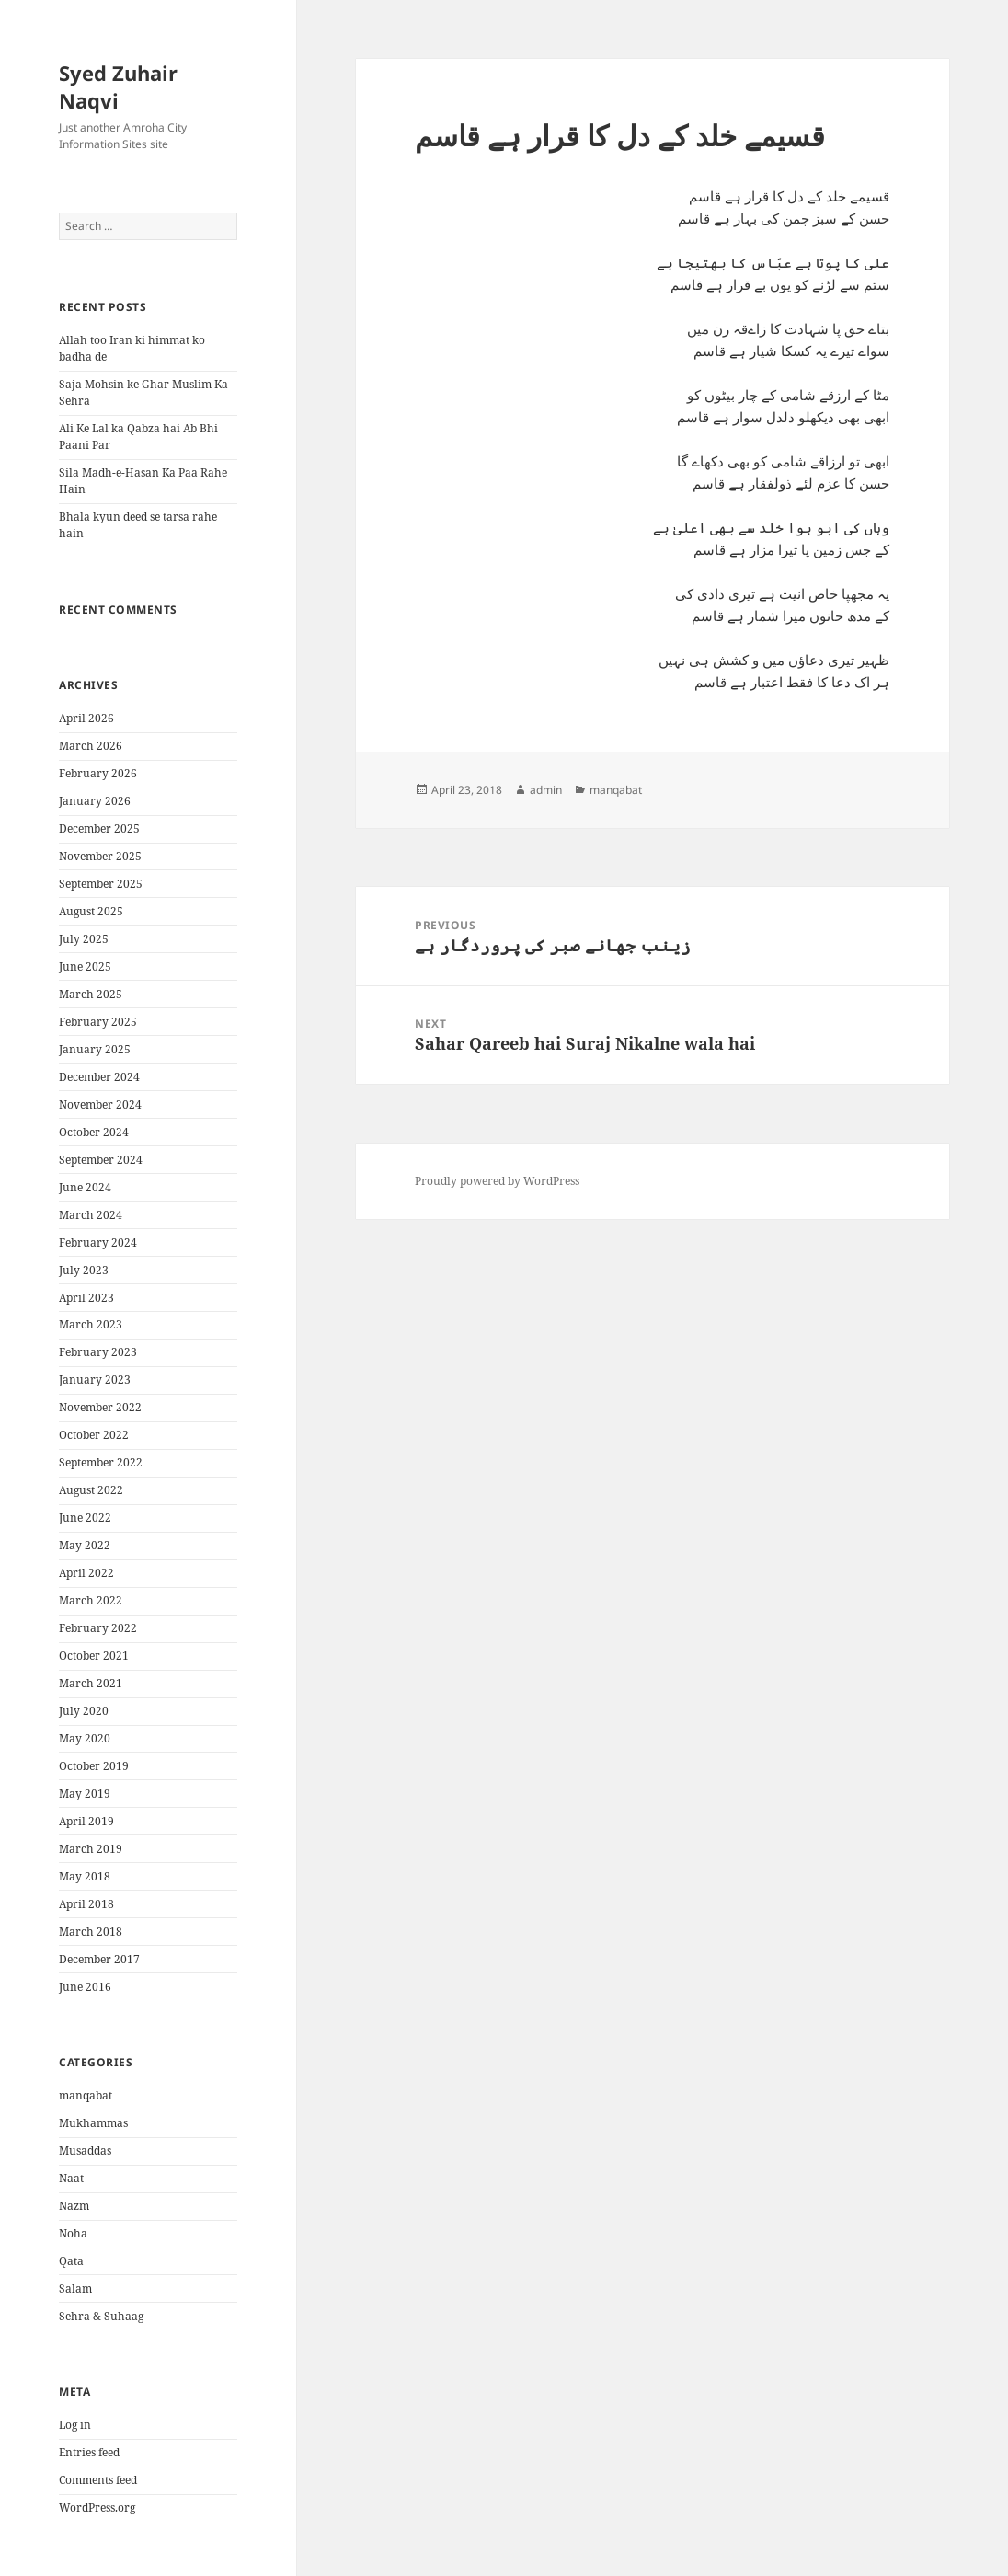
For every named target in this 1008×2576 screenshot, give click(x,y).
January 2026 (95, 801)
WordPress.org (97, 2507)
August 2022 (91, 1490)
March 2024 (90, 1215)
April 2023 (86, 1297)
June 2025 (85, 966)
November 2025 (100, 856)
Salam (75, 2288)
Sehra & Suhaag (101, 2316)
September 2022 (101, 1462)
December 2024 (99, 1077)
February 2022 (98, 1628)
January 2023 (95, 1379)
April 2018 (86, 1904)
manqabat (85, 2095)
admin (546, 790)
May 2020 (84, 1738)
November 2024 (100, 1104)
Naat (71, 2178)
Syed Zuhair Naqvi (118, 86)
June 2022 (85, 1517)
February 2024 (98, 1242)
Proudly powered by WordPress (497, 1181)
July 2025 (84, 939)
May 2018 (84, 1876)
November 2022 (100, 1407)
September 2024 (101, 1159)
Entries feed (89, 2452)
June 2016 (85, 1987)
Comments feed (98, 2480)
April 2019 (86, 1821)
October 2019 (94, 1766)
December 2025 (99, 828)
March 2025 (90, 994)
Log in (75, 2424)
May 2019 (84, 1793)
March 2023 (90, 1324)
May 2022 (84, 1545)
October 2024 (94, 1132)
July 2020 (84, 1711)
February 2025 (98, 1021)
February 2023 (98, 1352)
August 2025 (91, 911)
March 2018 (90, 1931)
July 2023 (84, 1270)
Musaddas (85, 2150)
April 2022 (86, 1573)
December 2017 (99, 1959)
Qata (71, 2261)
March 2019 (90, 1849)
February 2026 (98, 773)
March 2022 (90, 1600)
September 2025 (101, 883)
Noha (73, 2233)
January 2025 (95, 1049)
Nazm (74, 2206)
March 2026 (90, 745)
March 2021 (90, 1683)
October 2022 (94, 1435)
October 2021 (94, 1655)
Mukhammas (93, 2123)
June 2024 (85, 1187)
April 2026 (86, 718)
